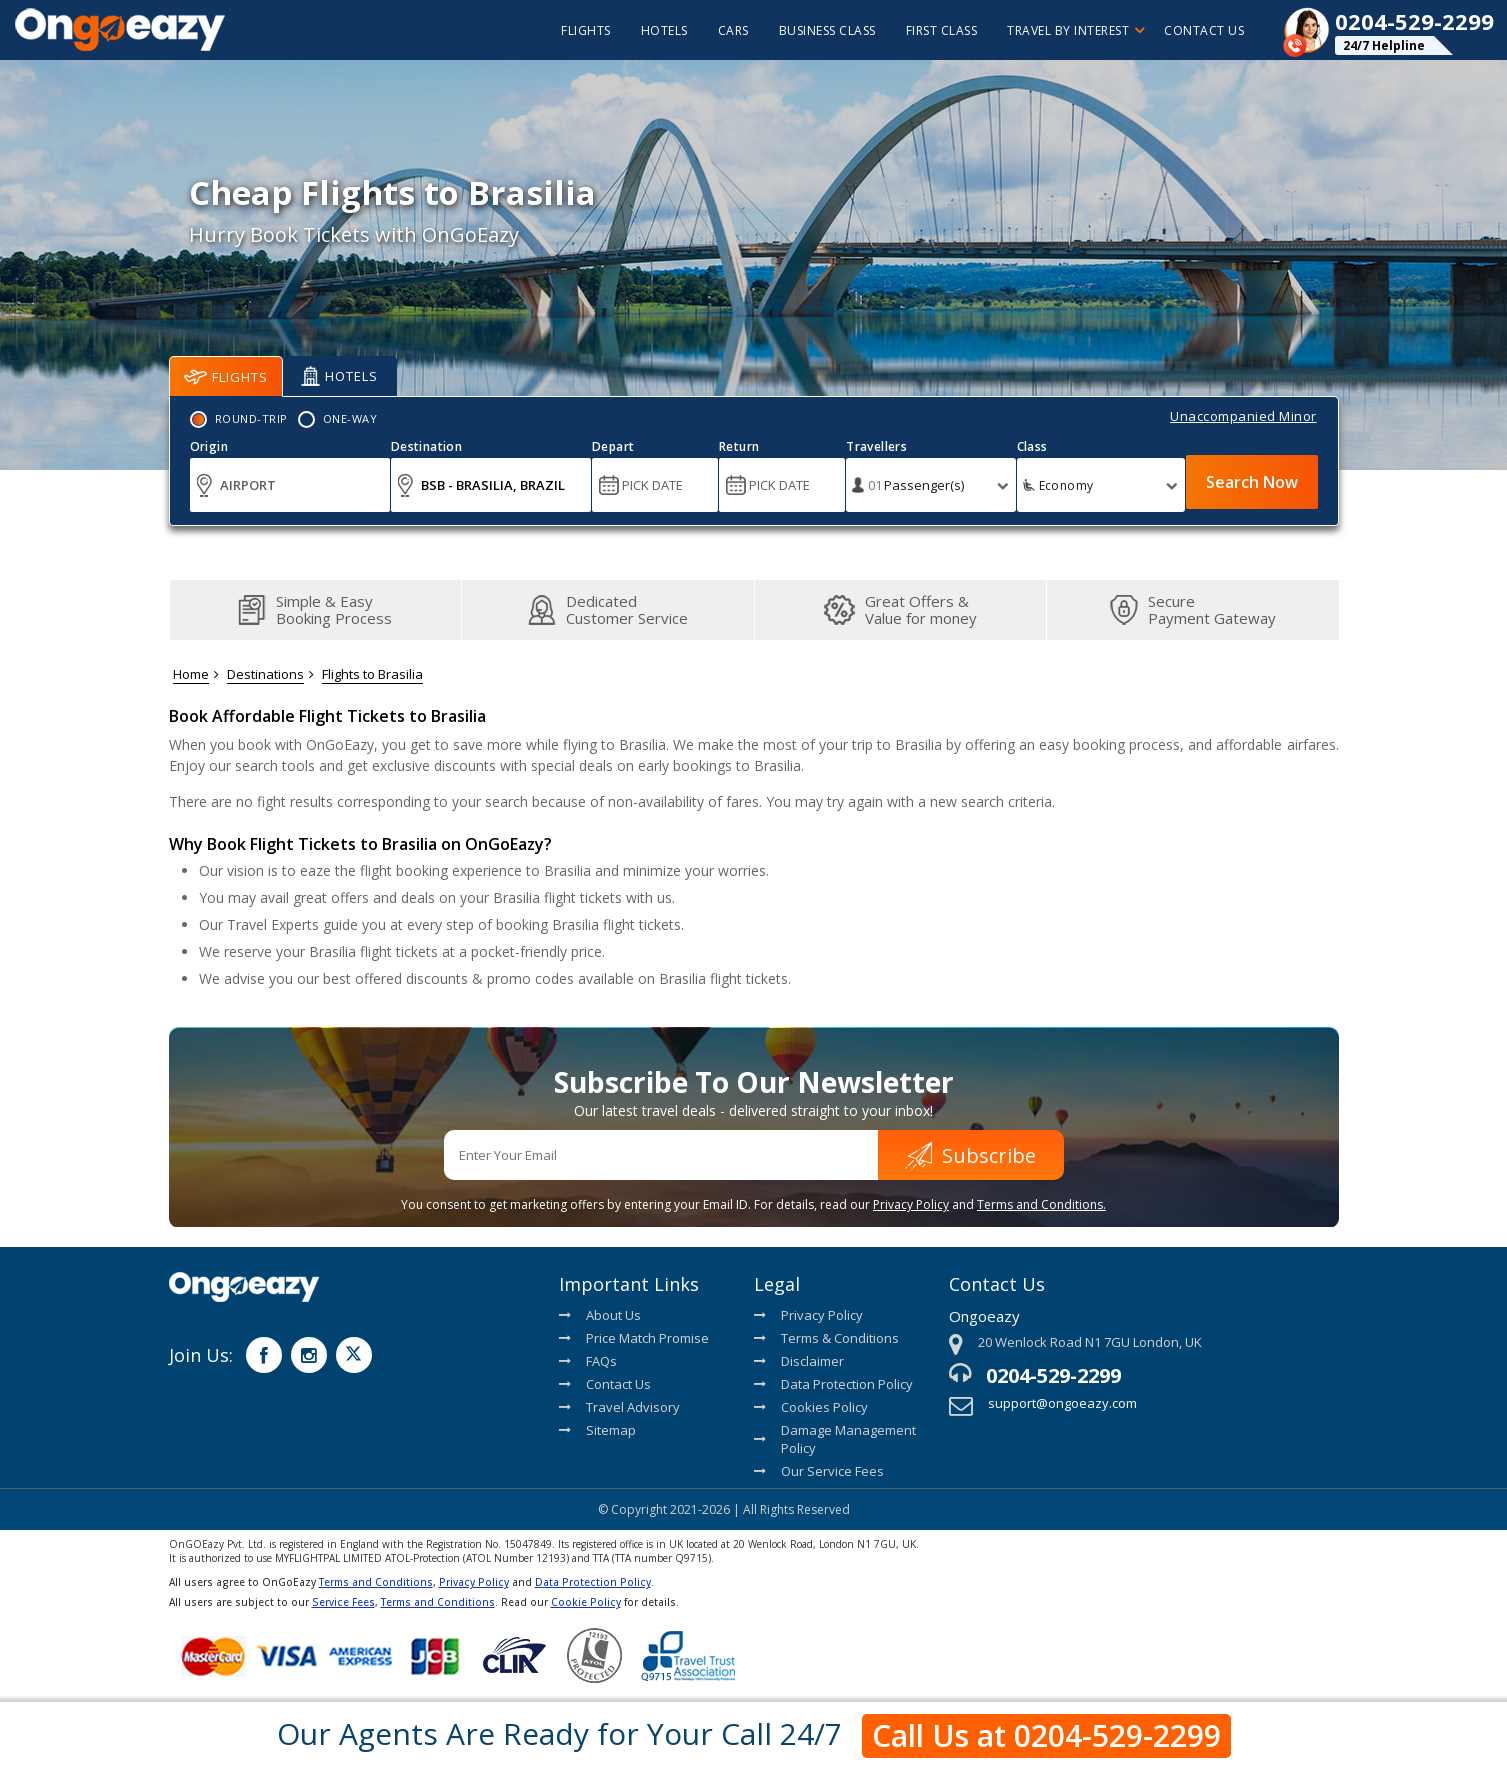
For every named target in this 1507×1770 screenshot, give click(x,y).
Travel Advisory (619, 1407)
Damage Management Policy (835, 1439)
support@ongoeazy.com (1062, 1403)
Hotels (339, 376)
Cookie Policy (586, 1602)
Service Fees (343, 1602)
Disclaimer (799, 1361)
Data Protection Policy (833, 1384)
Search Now (1252, 482)
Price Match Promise (634, 1338)
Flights (226, 377)
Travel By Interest (1075, 30)
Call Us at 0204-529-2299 (1046, 1735)
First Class (942, 30)
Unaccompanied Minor (1243, 416)
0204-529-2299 (1053, 1375)
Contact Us (1204, 30)
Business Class (827, 30)
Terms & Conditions (826, 1338)
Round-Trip (251, 418)
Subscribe (970, 1155)
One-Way (350, 418)
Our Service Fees (819, 1471)
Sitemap (597, 1430)
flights (586, 30)
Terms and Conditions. (1041, 1204)
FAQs (588, 1361)
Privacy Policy (911, 1204)
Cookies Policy (811, 1407)
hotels (664, 30)
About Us (600, 1315)
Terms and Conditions (376, 1582)
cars (733, 30)
